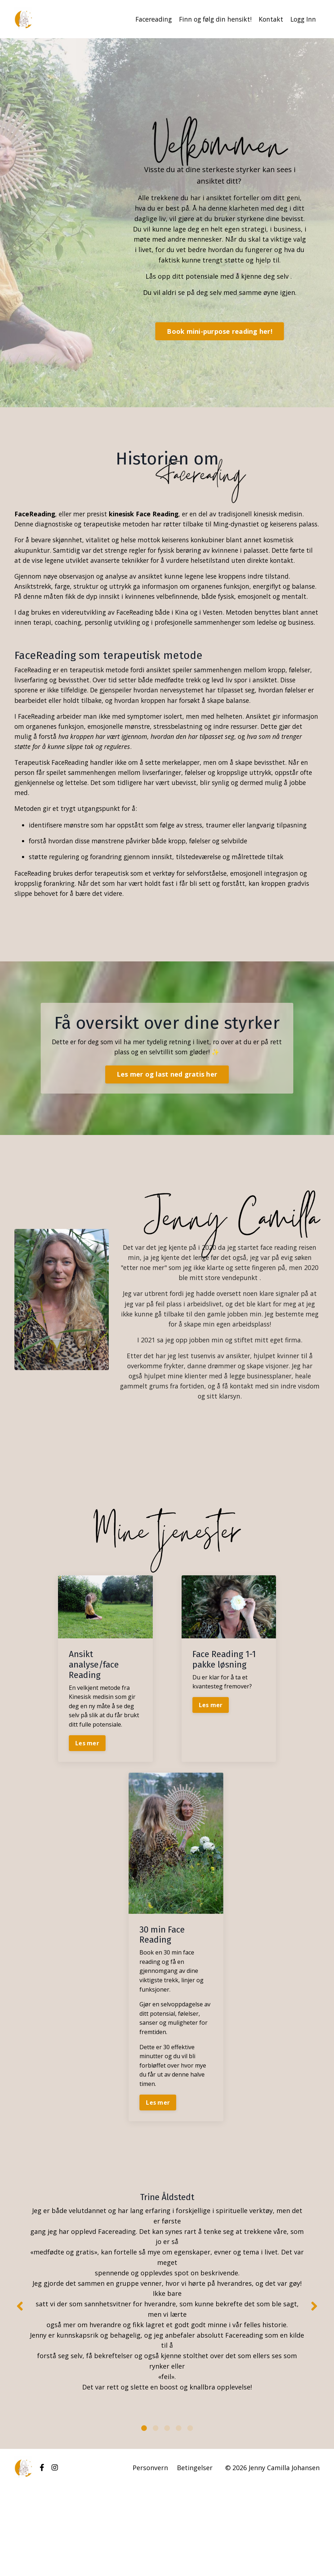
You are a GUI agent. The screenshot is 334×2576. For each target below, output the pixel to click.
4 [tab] (178, 2517)
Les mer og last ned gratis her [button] (167, 1145)
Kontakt (269, 18)
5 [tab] (190, 2517)
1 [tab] (144, 2517)
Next (314, 2388)
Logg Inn (302, 18)
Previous (19, 2388)
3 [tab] (167, 2517)
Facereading (149, 18)
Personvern (150, 2557)
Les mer (87, 1820)
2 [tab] (155, 2517)
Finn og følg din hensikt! (212, 18)
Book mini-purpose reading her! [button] (219, 331)
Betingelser (195, 2557)
